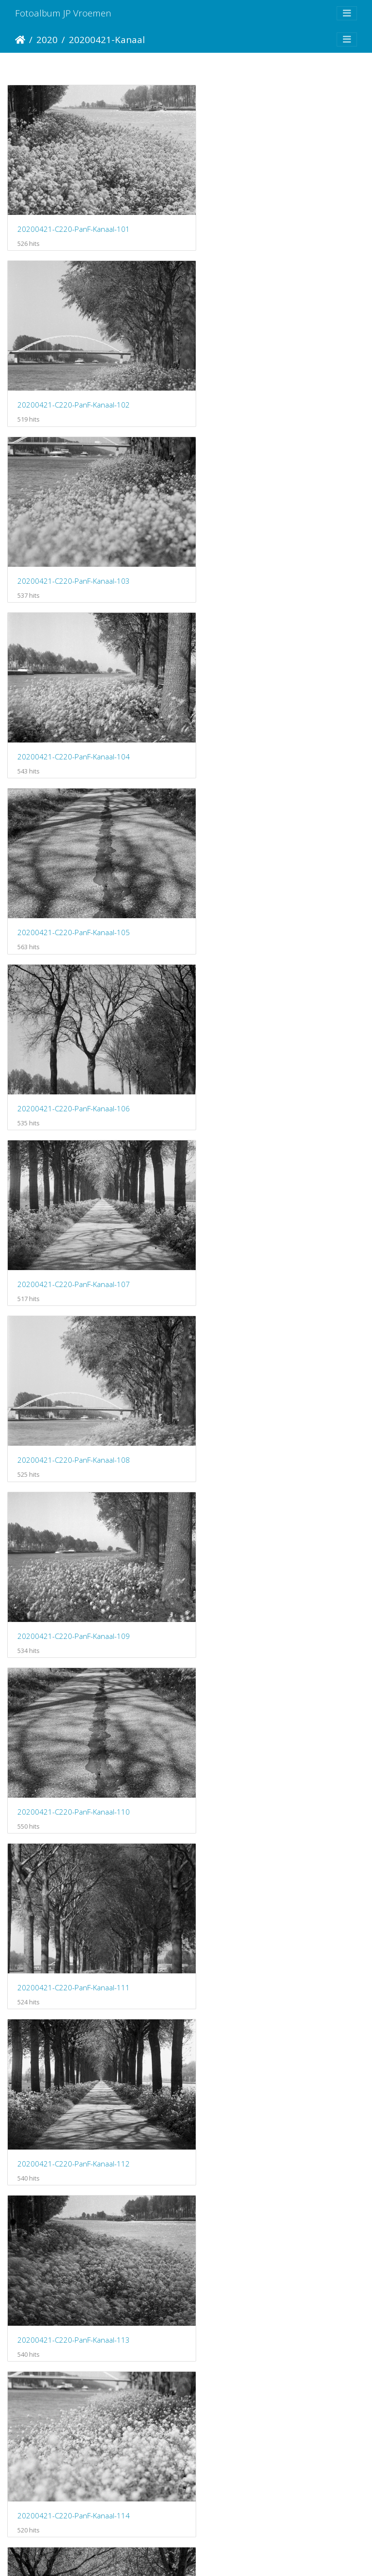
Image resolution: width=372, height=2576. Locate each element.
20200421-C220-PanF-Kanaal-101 (73, 216)
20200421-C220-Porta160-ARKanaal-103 (85, 1854)
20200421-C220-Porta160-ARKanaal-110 (271, 2345)
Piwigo (226, 2556)
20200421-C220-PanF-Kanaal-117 (73, 1526)
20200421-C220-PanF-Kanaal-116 (259, 1363)
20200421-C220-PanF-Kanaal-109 (73, 871)
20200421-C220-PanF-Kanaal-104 (259, 380)
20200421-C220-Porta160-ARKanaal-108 (271, 2181)
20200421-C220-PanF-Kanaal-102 (259, 216)
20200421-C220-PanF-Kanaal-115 (73, 1363)
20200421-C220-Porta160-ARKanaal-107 (85, 2182)
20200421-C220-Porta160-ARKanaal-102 (271, 1690)
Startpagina (20, 39)
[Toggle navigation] (347, 13)
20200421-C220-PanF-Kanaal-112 (259, 1035)
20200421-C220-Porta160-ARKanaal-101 (85, 1690)
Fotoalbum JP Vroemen (63, 13)
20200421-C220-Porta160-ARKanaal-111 (85, 2509)
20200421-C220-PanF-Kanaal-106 (259, 544)
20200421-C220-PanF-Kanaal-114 (259, 1199)
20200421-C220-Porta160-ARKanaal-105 (85, 2018)
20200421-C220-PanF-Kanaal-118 (259, 1526)
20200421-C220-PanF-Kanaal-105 (73, 544)
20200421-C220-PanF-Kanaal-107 (73, 708)
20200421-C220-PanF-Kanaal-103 (73, 380)
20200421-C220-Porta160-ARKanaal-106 (271, 2018)
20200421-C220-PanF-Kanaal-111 (73, 1035)
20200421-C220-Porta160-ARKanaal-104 (271, 1854)
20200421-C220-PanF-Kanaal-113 (73, 1199)
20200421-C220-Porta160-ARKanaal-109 (85, 2345)
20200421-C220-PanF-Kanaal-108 (259, 708)
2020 (47, 39)
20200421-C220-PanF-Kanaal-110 (259, 871)
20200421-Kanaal (107, 39)
